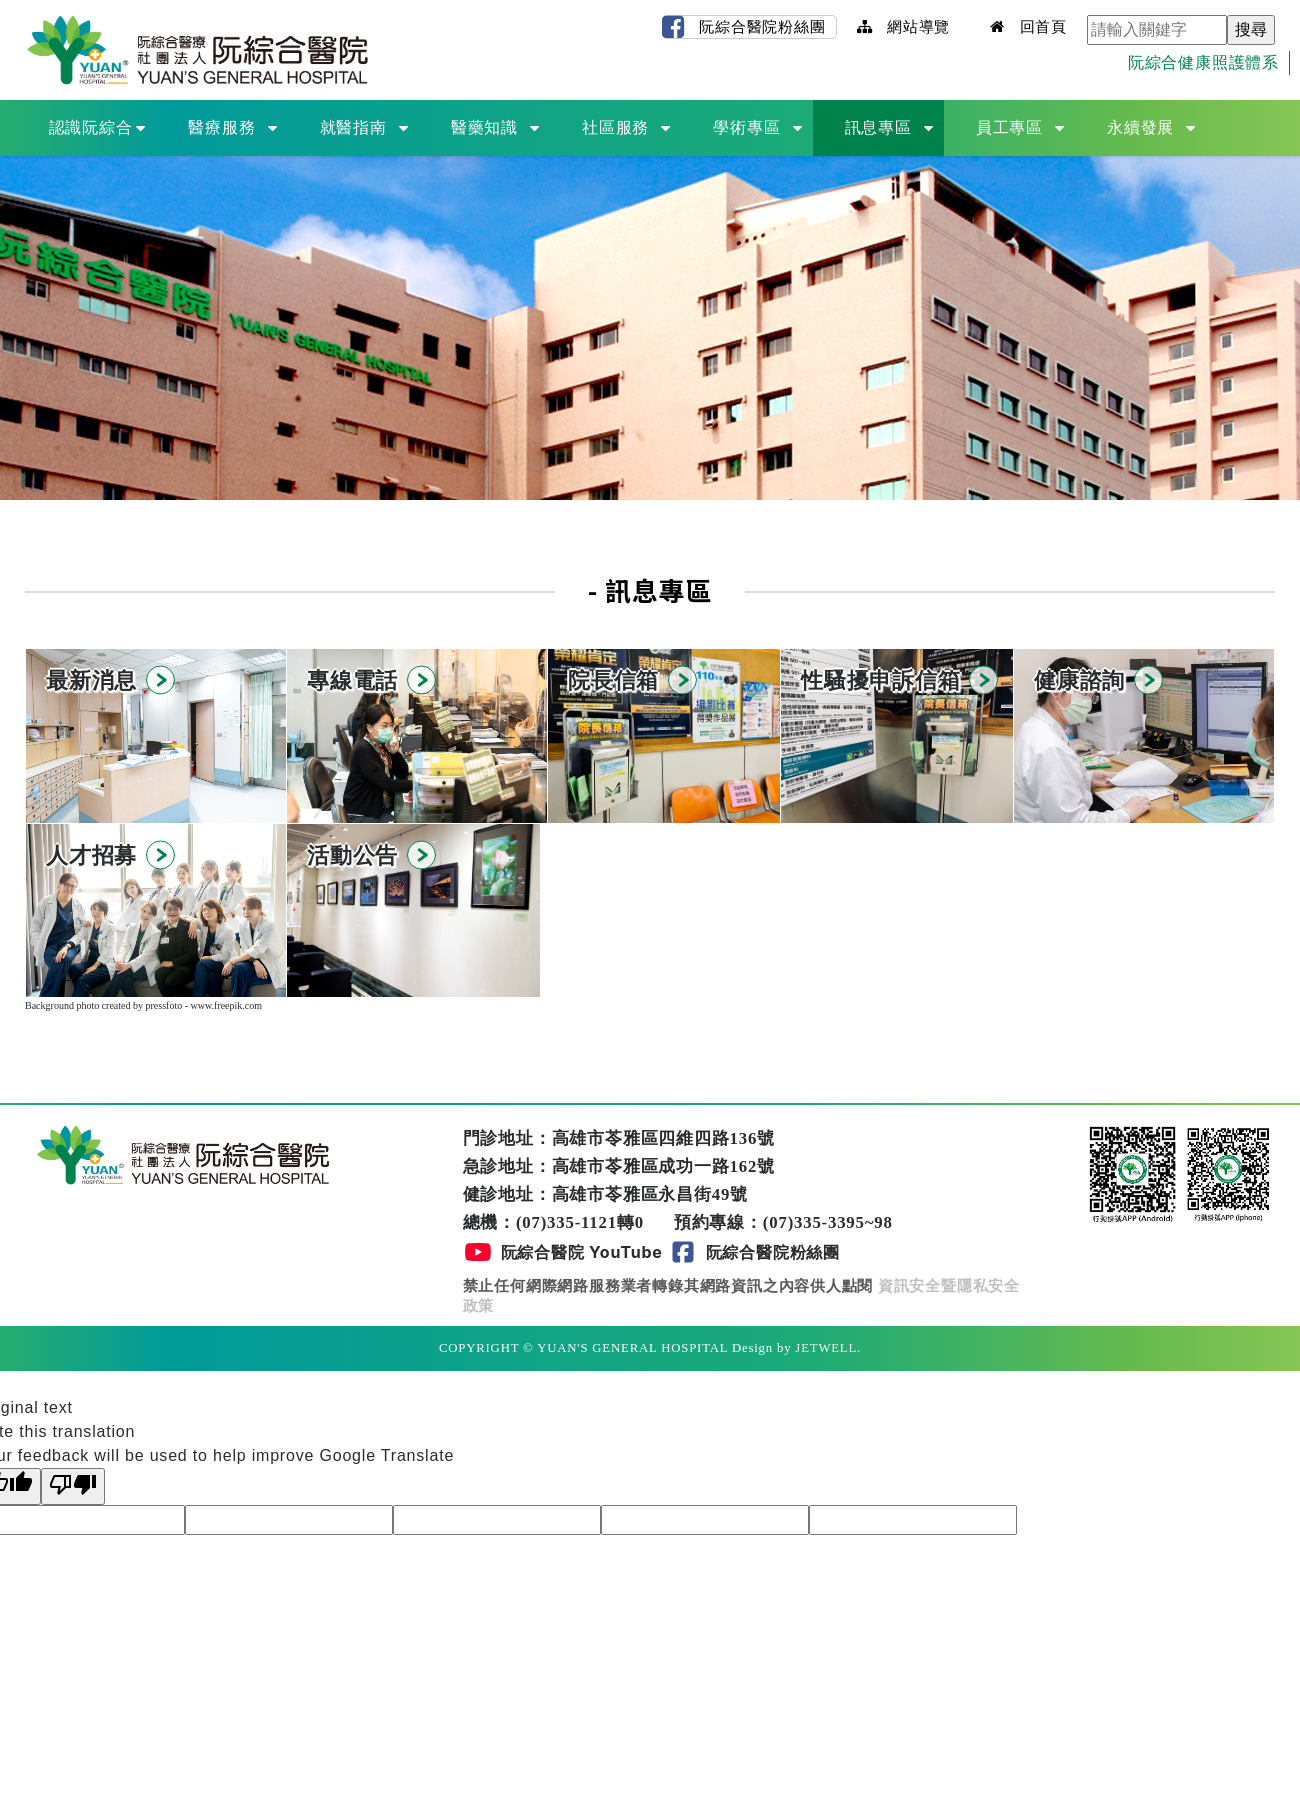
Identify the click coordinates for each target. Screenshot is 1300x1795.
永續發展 (1140, 127)
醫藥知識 (484, 127)
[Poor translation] (73, 1486)
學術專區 (746, 127)
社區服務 (615, 127)
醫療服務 (221, 127)
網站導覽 (904, 26)
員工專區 (1009, 127)
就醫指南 (353, 127)
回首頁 (1028, 26)
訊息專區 (878, 127)
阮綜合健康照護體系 (1203, 62)
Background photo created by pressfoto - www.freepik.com (143, 1005)
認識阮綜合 (91, 127)
